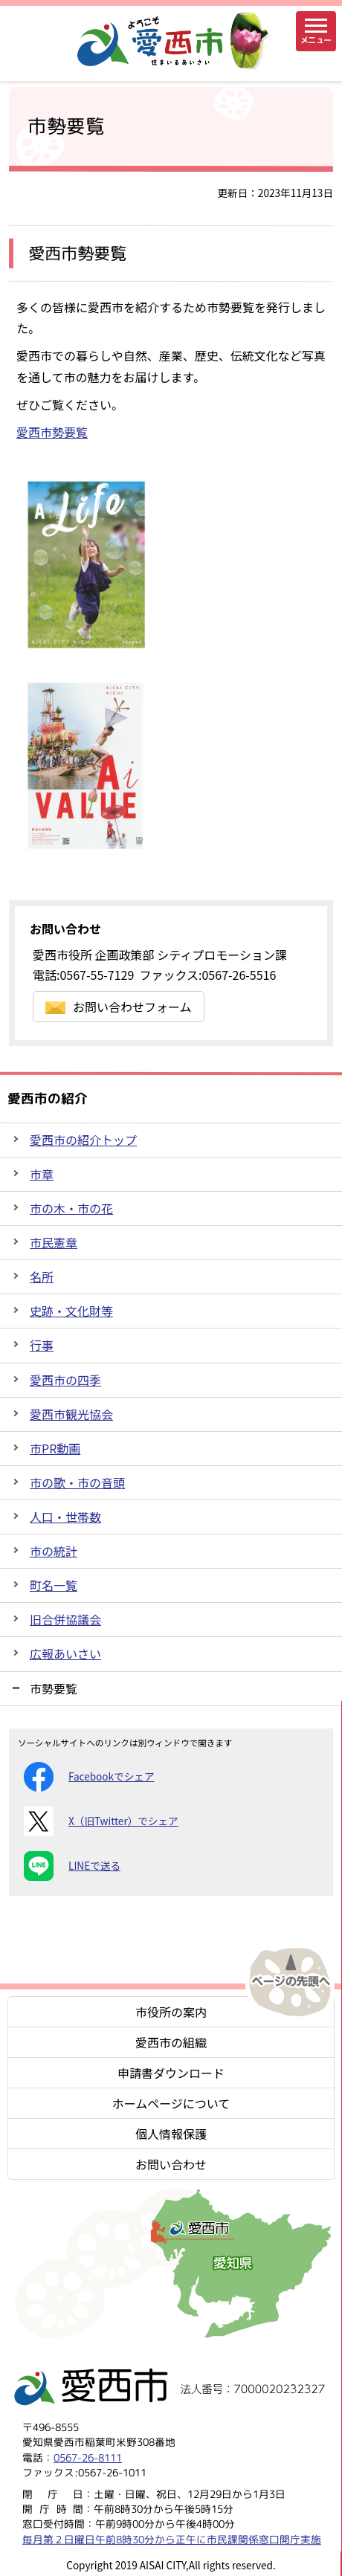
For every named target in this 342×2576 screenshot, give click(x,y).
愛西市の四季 (65, 1380)
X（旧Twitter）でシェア (101, 1821)
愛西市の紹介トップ (83, 1140)
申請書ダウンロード (171, 2073)
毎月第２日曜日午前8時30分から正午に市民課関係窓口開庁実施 (171, 2538)
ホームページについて (171, 2103)
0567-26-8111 (88, 2457)
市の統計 (53, 1551)
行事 (42, 1345)
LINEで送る (72, 1866)
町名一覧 (53, 1585)
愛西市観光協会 (71, 1414)
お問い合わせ (171, 2164)
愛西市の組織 (171, 2042)
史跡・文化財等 (71, 1311)
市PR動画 (55, 1448)
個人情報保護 (171, 2134)
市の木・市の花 (71, 1208)
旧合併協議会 (65, 1619)
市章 (42, 1174)
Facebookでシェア (89, 1777)
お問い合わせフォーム (118, 1007)
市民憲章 (53, 1242)
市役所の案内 (171, 2012)
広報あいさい (65, 1653)
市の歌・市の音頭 (77, 1482)
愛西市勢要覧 (52, 432)
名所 (42, 1276)
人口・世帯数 (65, 1517)
